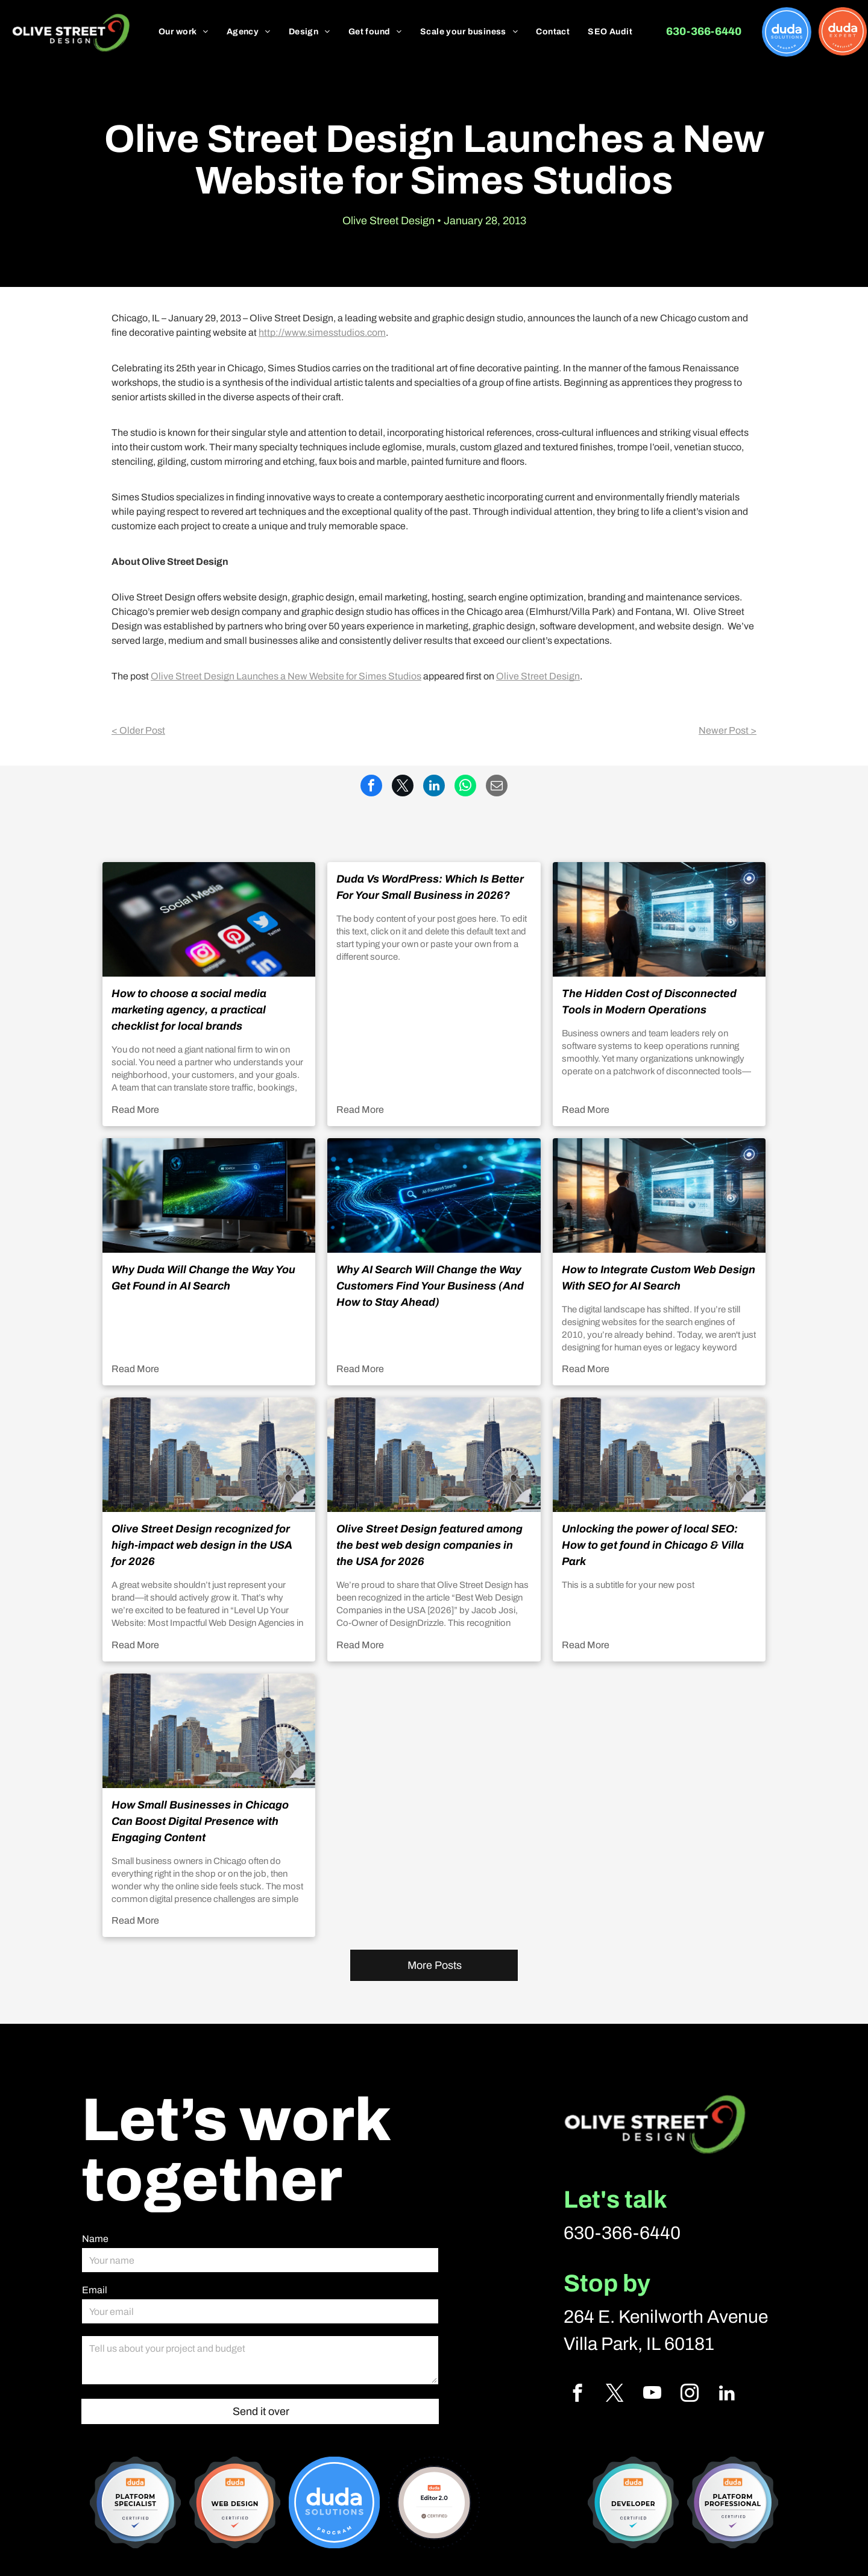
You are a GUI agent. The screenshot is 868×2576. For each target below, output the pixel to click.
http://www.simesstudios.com (322, 332)
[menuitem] (183, 31)
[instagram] (689, 2394)
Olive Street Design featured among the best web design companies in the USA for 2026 (429, 1545)
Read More (135, 1109)
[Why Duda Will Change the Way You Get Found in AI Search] (208, 1195)
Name (95, 2239)
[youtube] (651, 2394)
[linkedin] (726, 2394)
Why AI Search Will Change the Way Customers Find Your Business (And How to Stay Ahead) (430, 1286)
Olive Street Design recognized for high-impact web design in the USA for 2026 (202, 1545)
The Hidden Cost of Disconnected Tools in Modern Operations (649, 1001)
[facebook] (577, 2394)
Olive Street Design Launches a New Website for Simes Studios (286, 676)
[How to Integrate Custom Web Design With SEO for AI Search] (659, 1195)
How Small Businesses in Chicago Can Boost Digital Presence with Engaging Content (200, 1821)
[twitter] (614, 2394)
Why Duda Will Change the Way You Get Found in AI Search (203, 1278)
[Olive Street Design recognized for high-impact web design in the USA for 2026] (208, 1454)
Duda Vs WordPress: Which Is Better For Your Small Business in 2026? (430, 887)
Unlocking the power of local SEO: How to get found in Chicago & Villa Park (653, 1545)
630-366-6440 (622, 2233)
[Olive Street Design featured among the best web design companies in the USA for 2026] (433, 1454)
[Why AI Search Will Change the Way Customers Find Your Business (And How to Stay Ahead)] (433, 1195)
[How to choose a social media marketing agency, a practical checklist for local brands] (208, 919)
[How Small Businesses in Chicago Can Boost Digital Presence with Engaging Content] (208, 1731)
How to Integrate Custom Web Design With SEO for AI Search (658, 1278)
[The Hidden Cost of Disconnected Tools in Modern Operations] (659, 919)
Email (94, 2290)
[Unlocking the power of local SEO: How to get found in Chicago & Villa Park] (659, 1454)
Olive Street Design (538, 676)
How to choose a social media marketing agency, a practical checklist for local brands (189, 1009)
